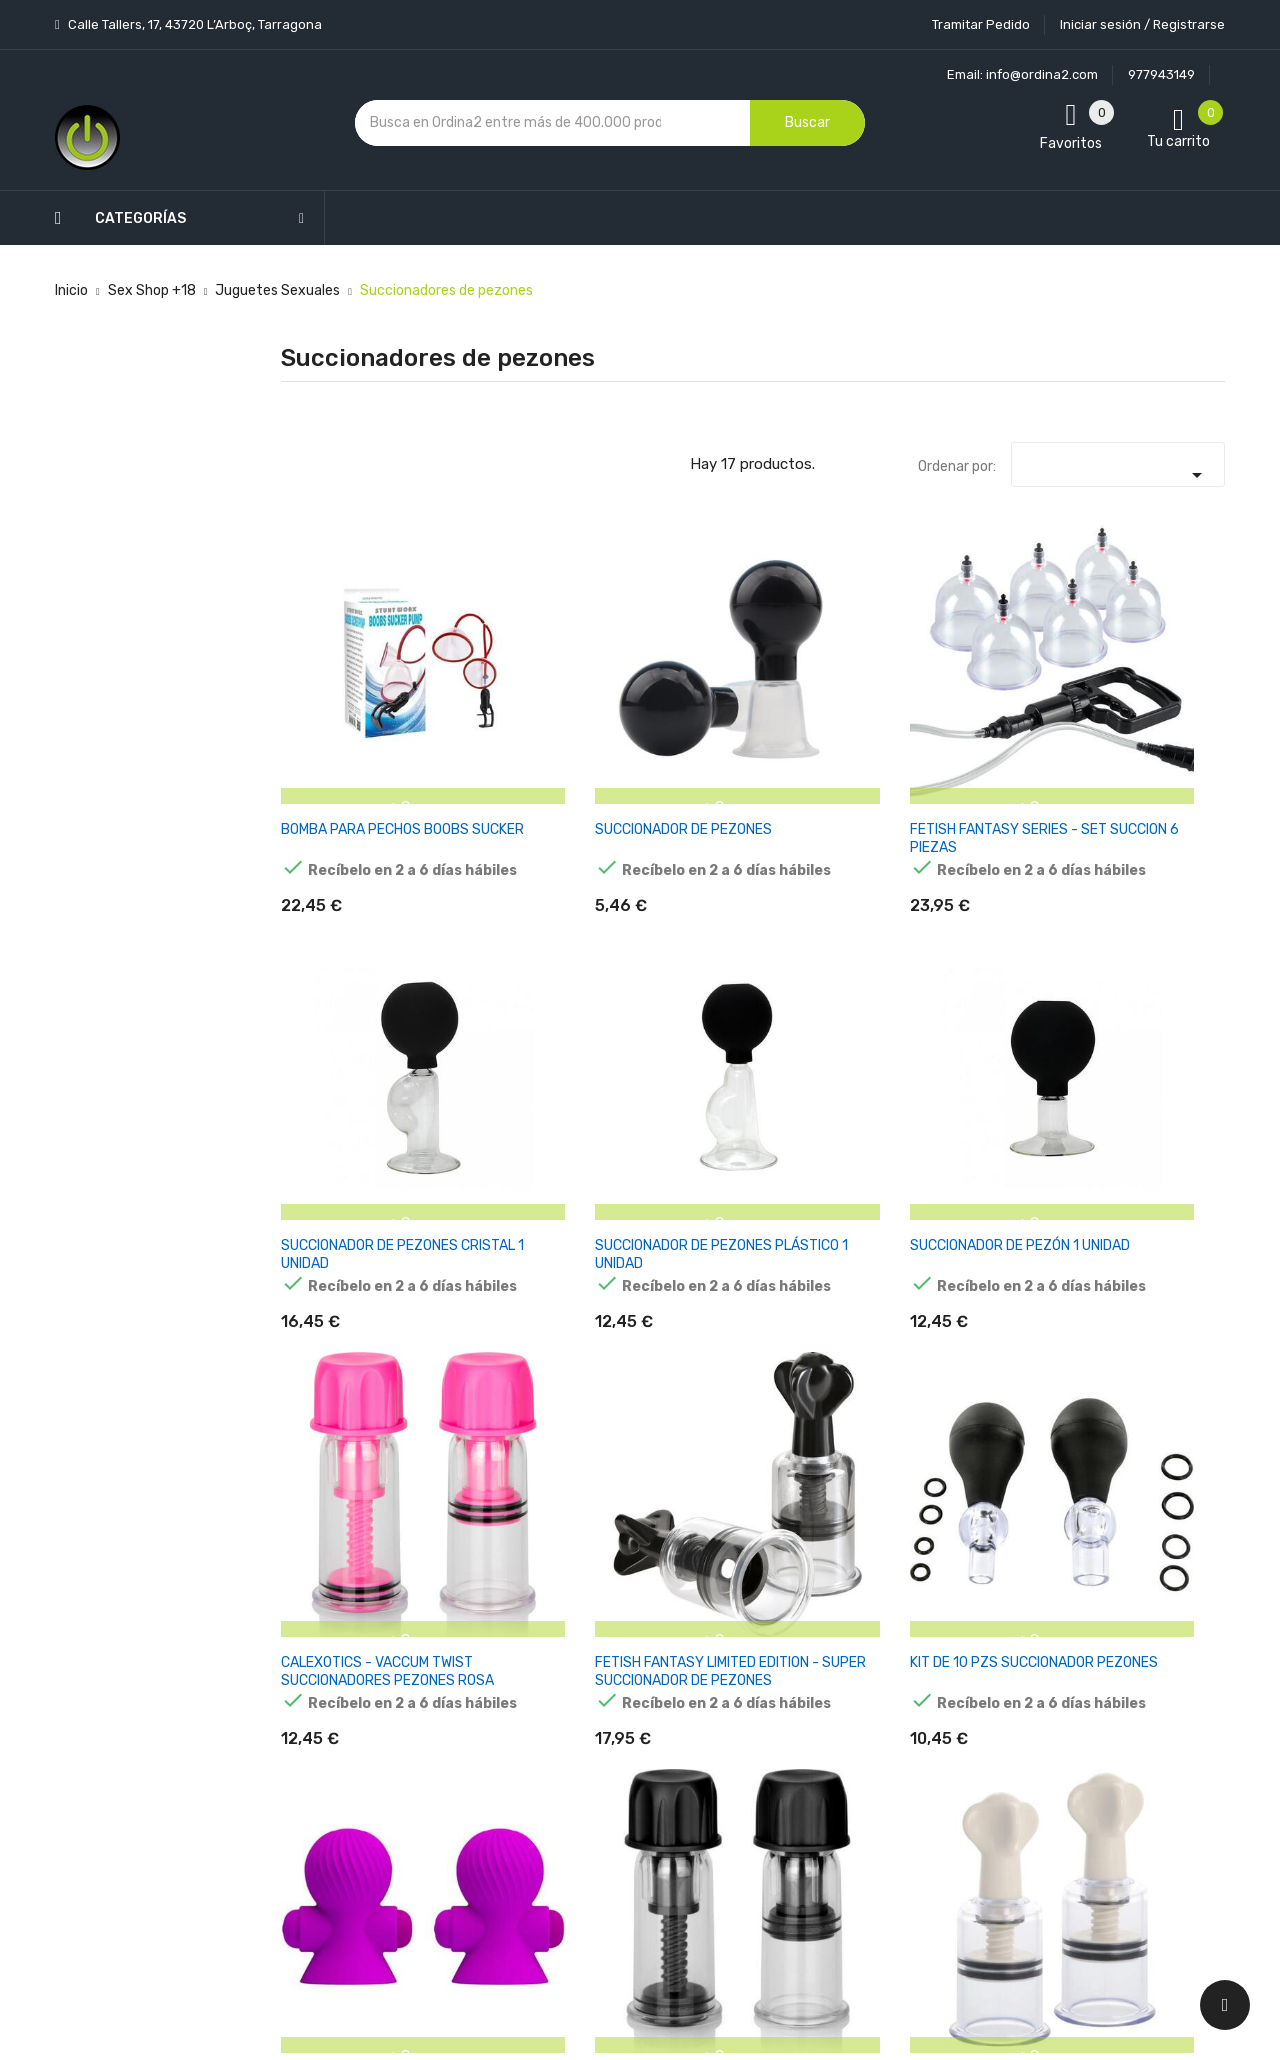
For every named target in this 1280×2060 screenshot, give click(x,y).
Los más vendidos (472, 1554)
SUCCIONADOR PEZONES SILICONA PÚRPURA (991, 1273)
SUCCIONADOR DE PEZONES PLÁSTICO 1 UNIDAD (994, 695)
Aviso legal (609, 1603)
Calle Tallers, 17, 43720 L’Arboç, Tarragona (193, 24)
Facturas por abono (797, 1694)
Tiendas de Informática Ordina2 (614, 1883)
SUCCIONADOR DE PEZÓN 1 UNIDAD (1149, 686)
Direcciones (771, 1729)
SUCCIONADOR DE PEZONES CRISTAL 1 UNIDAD (831, 695)
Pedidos (759, 1659)
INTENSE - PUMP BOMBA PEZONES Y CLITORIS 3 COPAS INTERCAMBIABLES (342, 1282)
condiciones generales (1123, 1615)
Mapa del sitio (618, 1813)
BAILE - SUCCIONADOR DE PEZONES (824, 1273)
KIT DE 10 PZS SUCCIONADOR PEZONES (651, 984)
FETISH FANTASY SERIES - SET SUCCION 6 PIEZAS (664, 695)
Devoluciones (618, 1708)
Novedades (451, 1519)
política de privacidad (977, 1633)
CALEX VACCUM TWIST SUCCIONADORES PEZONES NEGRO (985, 993)
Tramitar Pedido (981, 24)
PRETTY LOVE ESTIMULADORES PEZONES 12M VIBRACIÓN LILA (822, 993)
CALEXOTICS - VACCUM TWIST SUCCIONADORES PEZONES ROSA (336, 993)
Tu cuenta (774, 1479)
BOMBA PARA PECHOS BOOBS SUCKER (331, 695)
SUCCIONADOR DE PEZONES (499, 686)
